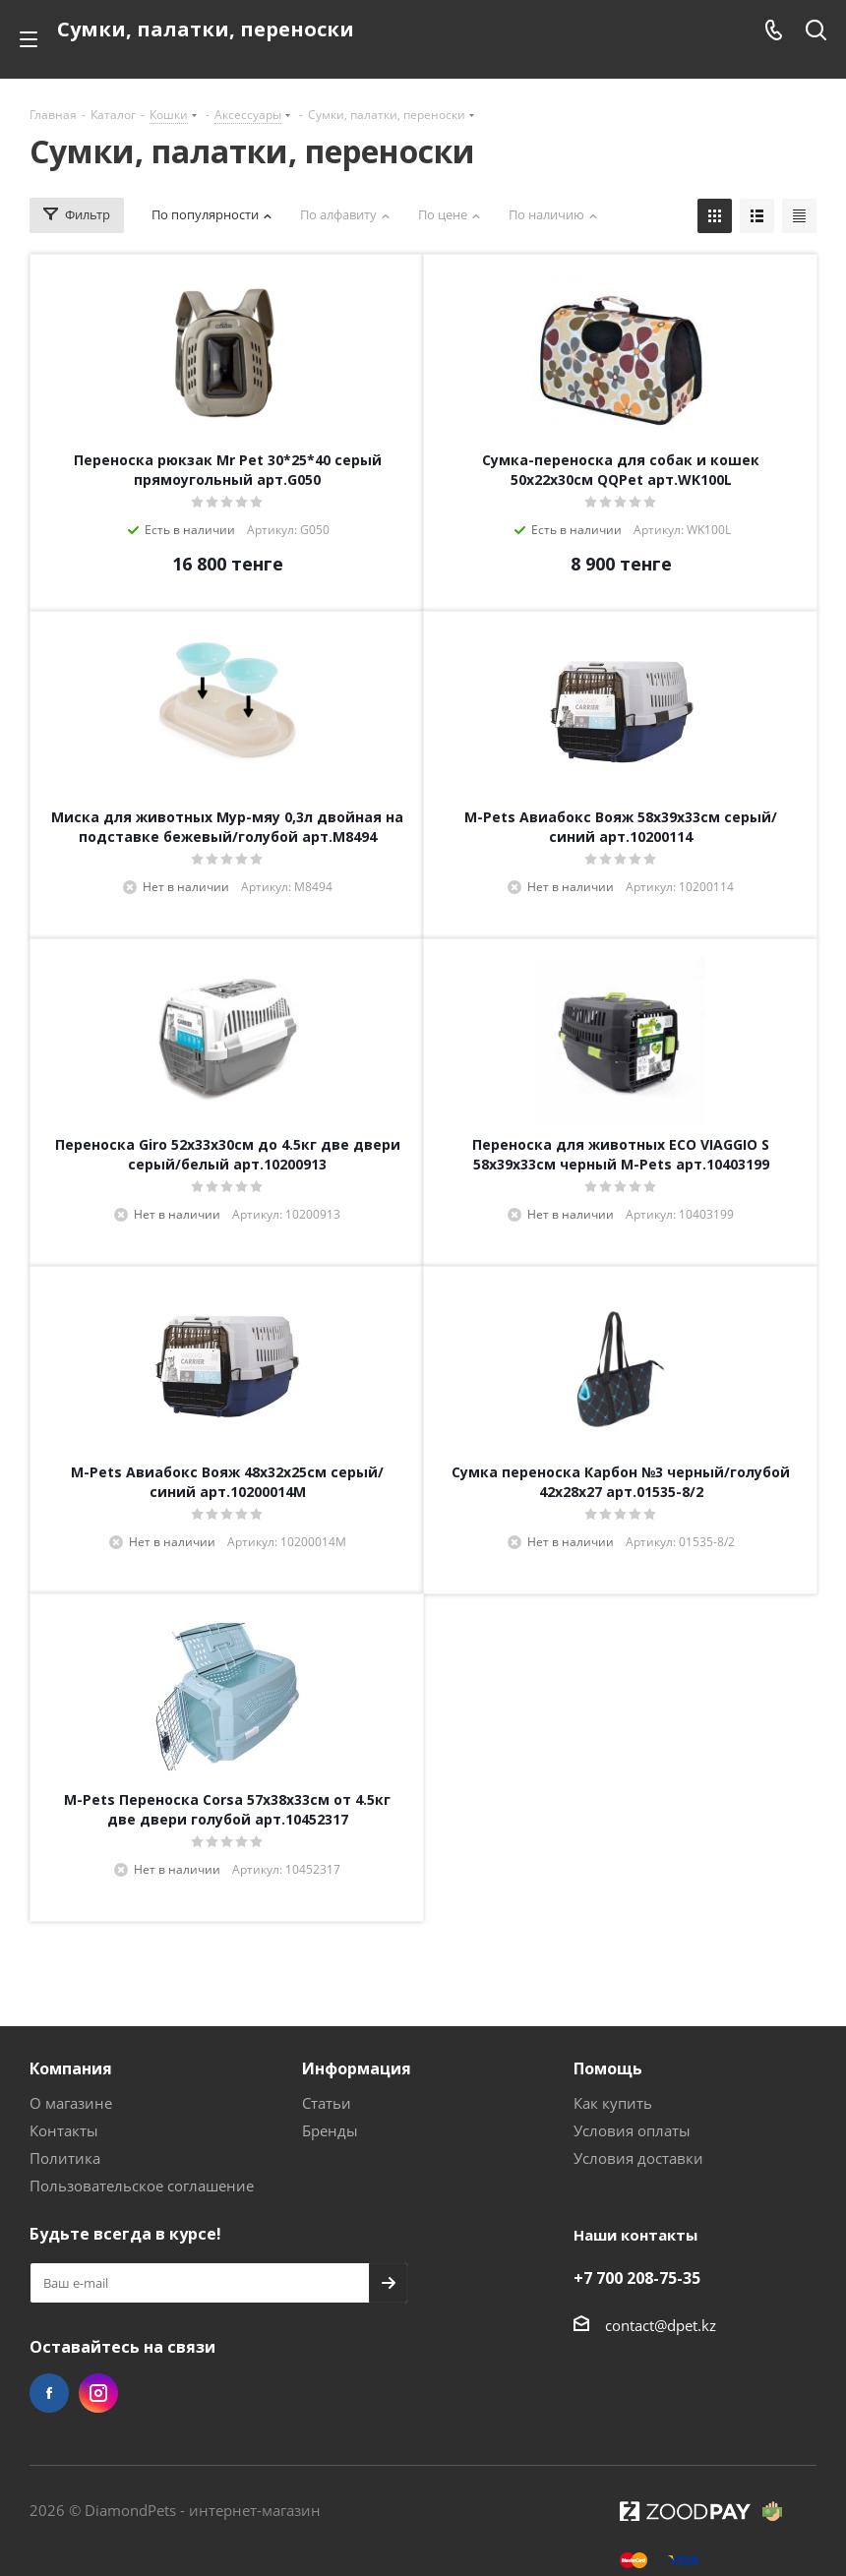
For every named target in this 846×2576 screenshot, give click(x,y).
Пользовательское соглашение (142, 2185)
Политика (65, 2158)
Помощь (608, 2068)
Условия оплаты (632, 2130)
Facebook (49, 2393)
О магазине (71, 2103)
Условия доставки (638, 2158)
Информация (356, 2068)
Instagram (98, 2393)
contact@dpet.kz (660, 2325)
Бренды (330, 2130)
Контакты (64, 2130)
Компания (71, 2068)
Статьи (326, 2103)
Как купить (613, 2103)
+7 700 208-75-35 (637, 2278)
